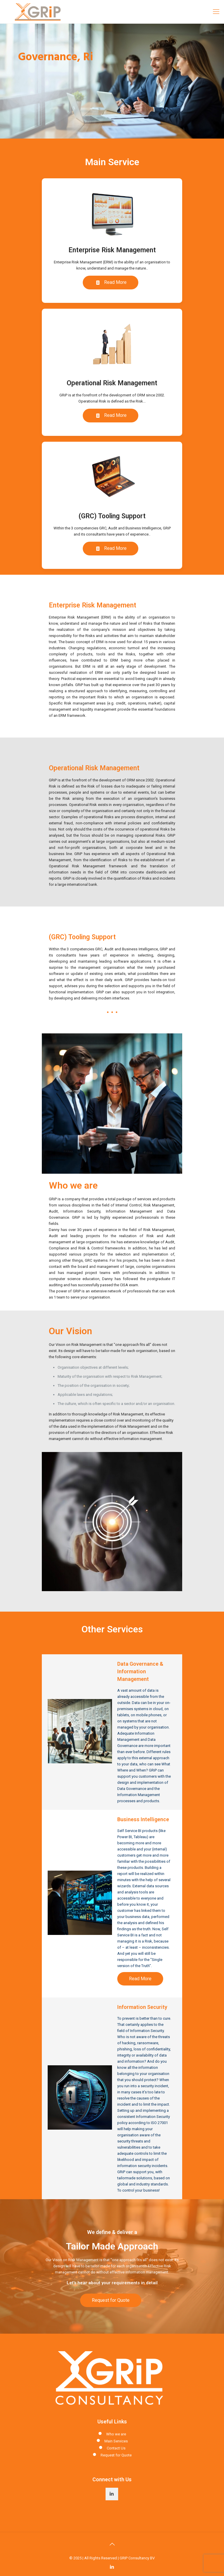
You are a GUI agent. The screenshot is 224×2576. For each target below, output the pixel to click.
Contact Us (116, 2448)
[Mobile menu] (216, 12)
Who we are (116, 2434)
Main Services (116, 2441)
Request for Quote (116, 2455)
